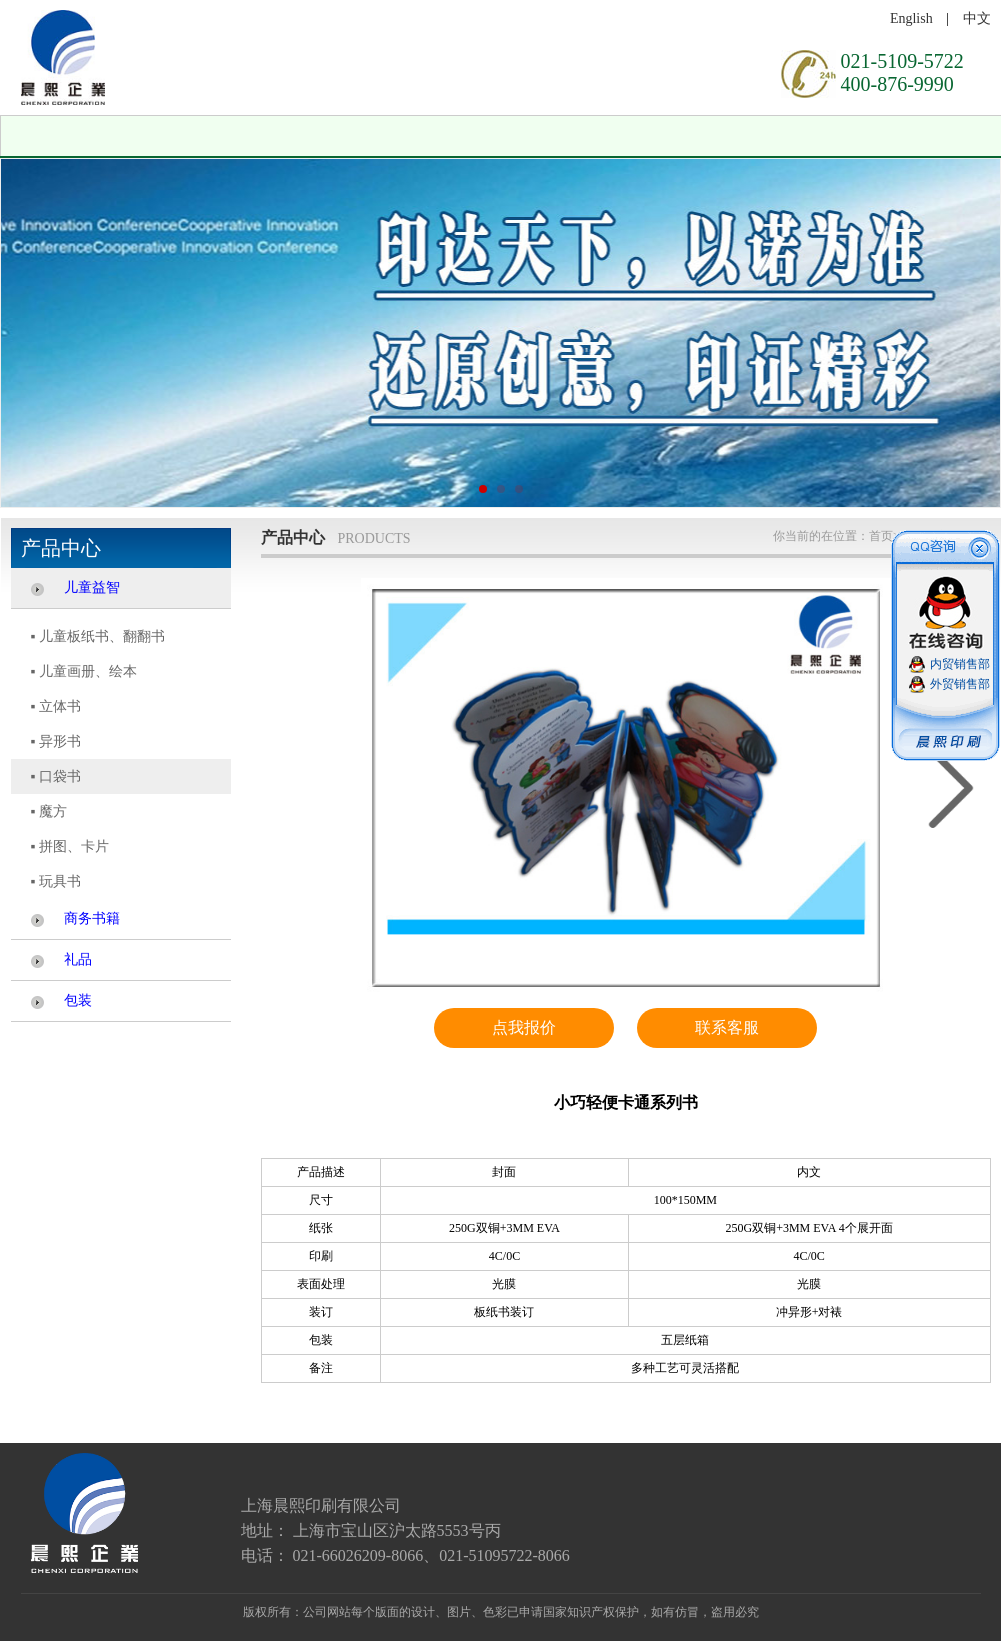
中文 (977, 18)
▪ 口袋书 (56, 776)
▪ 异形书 (56, 741)
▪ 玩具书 (56, 881)
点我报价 (524, 1027)
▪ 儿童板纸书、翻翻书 (98, 636)
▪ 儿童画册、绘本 (84, 671)
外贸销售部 (960, 684)
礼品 (78, 959)
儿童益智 (92, 587)
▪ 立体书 (56, 706)
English (911, 18)
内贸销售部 (960, 664)
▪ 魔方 (49, 811)
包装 (78, 1000)
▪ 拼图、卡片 (70, 846)
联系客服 (727, 1027)
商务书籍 (92, 918)
